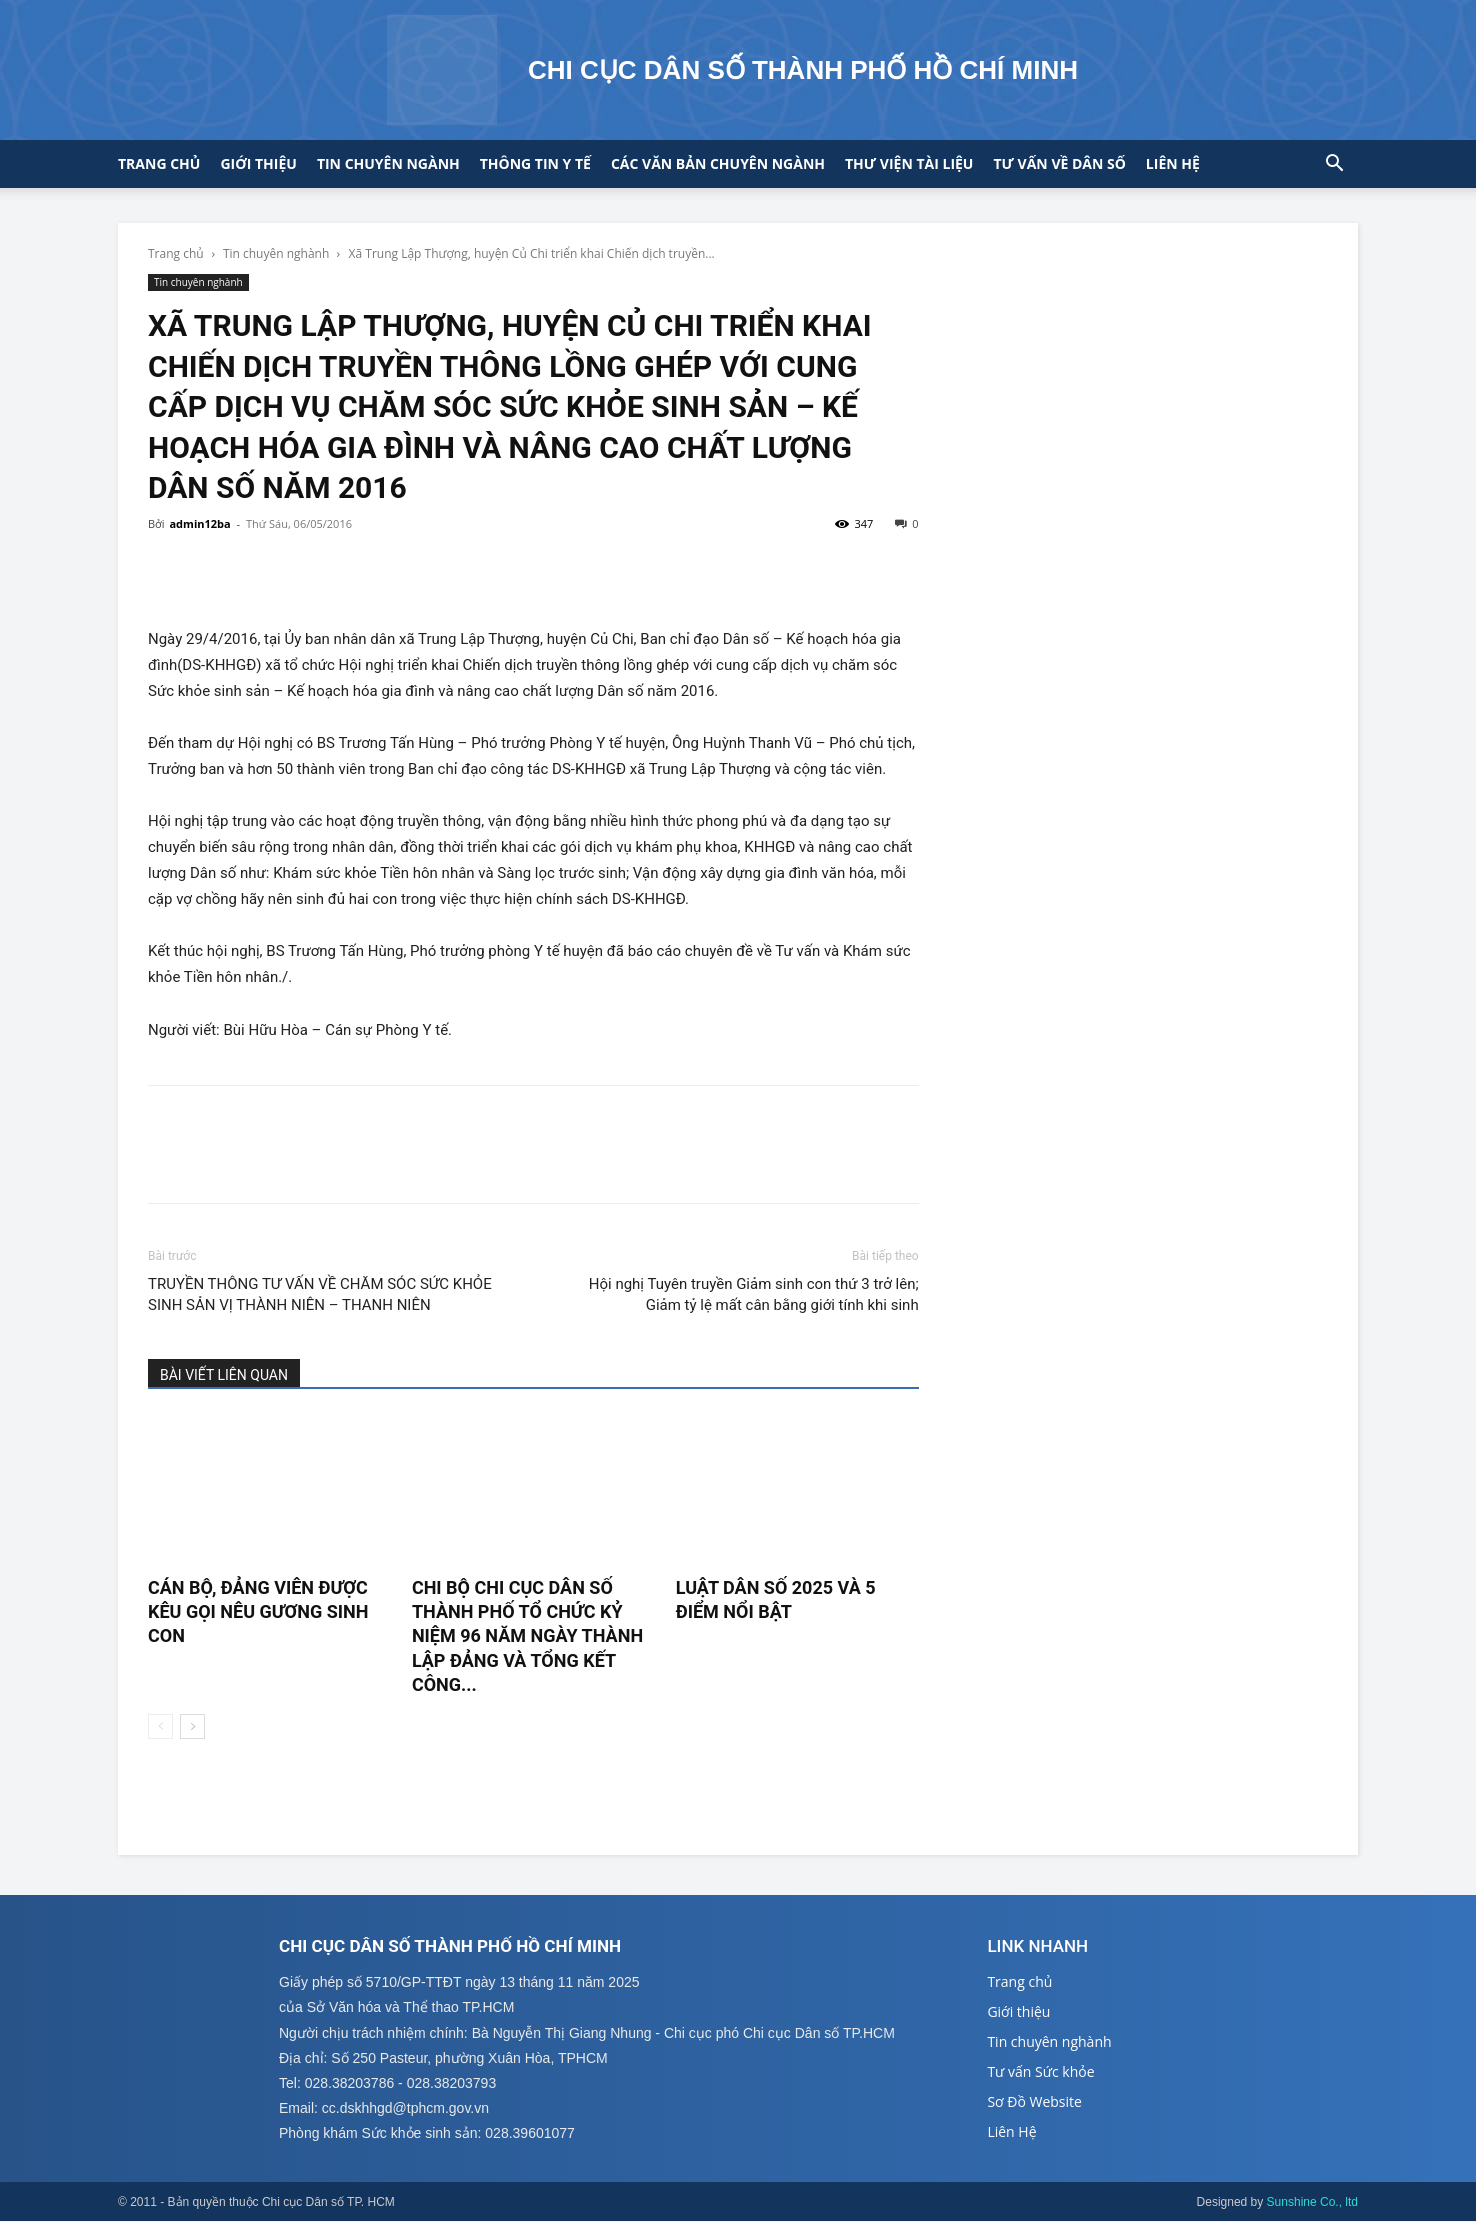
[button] (1334, 165)
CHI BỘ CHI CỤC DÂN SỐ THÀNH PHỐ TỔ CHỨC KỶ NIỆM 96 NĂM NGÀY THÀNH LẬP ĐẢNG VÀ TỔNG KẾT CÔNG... (527, 1636)
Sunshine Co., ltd (1312, 2203)
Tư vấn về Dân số (1059, 163)
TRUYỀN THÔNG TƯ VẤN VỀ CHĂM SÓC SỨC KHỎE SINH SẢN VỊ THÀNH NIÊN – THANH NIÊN (320, 1294)
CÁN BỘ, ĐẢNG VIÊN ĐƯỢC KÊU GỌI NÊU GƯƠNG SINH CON (258, 1612)
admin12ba (199, 523)
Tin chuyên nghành (276, 253)
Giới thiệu (258, 163)
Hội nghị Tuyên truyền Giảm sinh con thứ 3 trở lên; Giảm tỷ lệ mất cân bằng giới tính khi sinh (754, 1294)
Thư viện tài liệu (909, 163)
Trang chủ (159, 163)
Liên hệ (1173, 163)
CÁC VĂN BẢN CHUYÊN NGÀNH (718, 163)
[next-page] (192, 1726)
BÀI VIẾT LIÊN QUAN (224, 1375)
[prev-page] (160, 1726)
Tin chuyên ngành (388, 163)
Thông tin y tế (535, 163)
